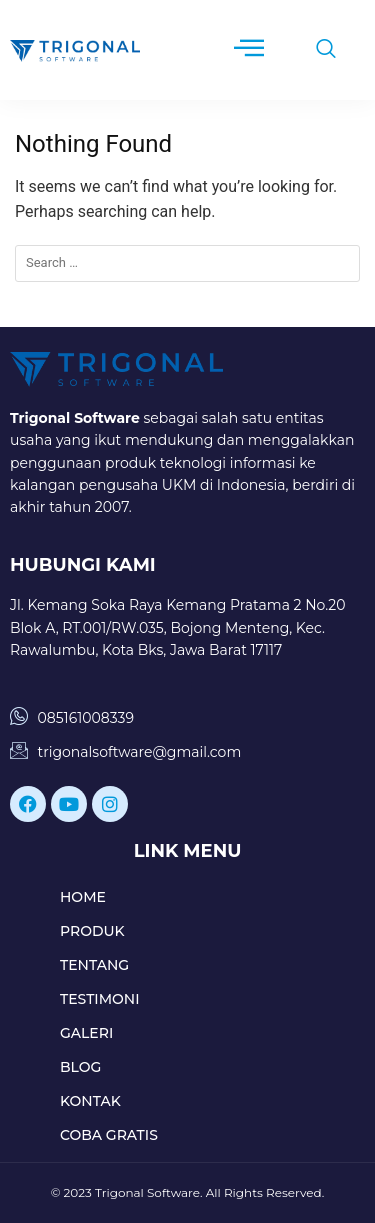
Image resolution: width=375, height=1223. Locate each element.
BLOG (80, 1067)
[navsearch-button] (316, 50)
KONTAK (90, 1101)
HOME (83, 897)
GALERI (86, 1033)
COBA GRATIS (109, 1135)
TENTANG (94, 965)
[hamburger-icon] (248, 50)
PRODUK (92, 931)
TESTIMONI (100, 999)
